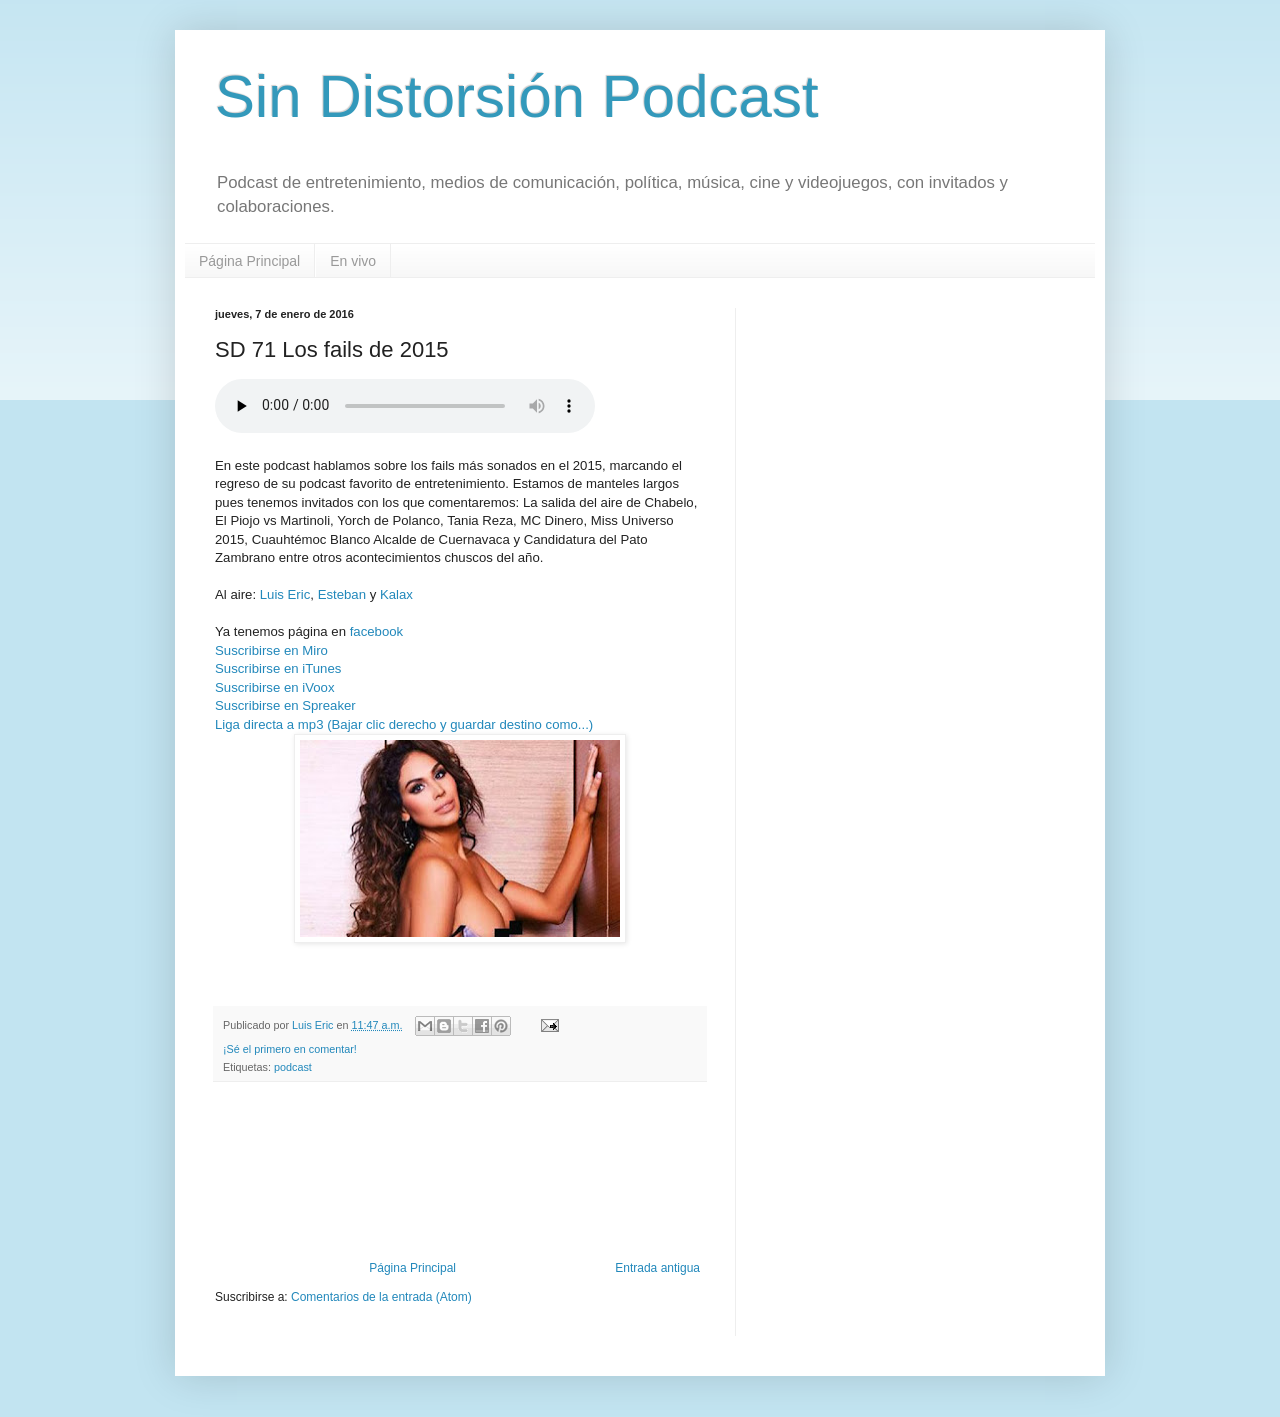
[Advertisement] (460, 1206)
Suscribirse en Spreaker (285, 705)
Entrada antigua (657, 1268)
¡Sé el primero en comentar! (290, 1049)
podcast (293, 1067)
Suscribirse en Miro (271, 650)
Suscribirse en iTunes (278, 668)
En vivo (353, 261)
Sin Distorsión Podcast (517, 96)
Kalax (396, 594)
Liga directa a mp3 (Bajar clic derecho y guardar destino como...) (404, 724)
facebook (377, 631)
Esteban (342, 594)
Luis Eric (285, 594)
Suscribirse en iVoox (274, 687)
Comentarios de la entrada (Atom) (381, 1297)
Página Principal (249, 261)
